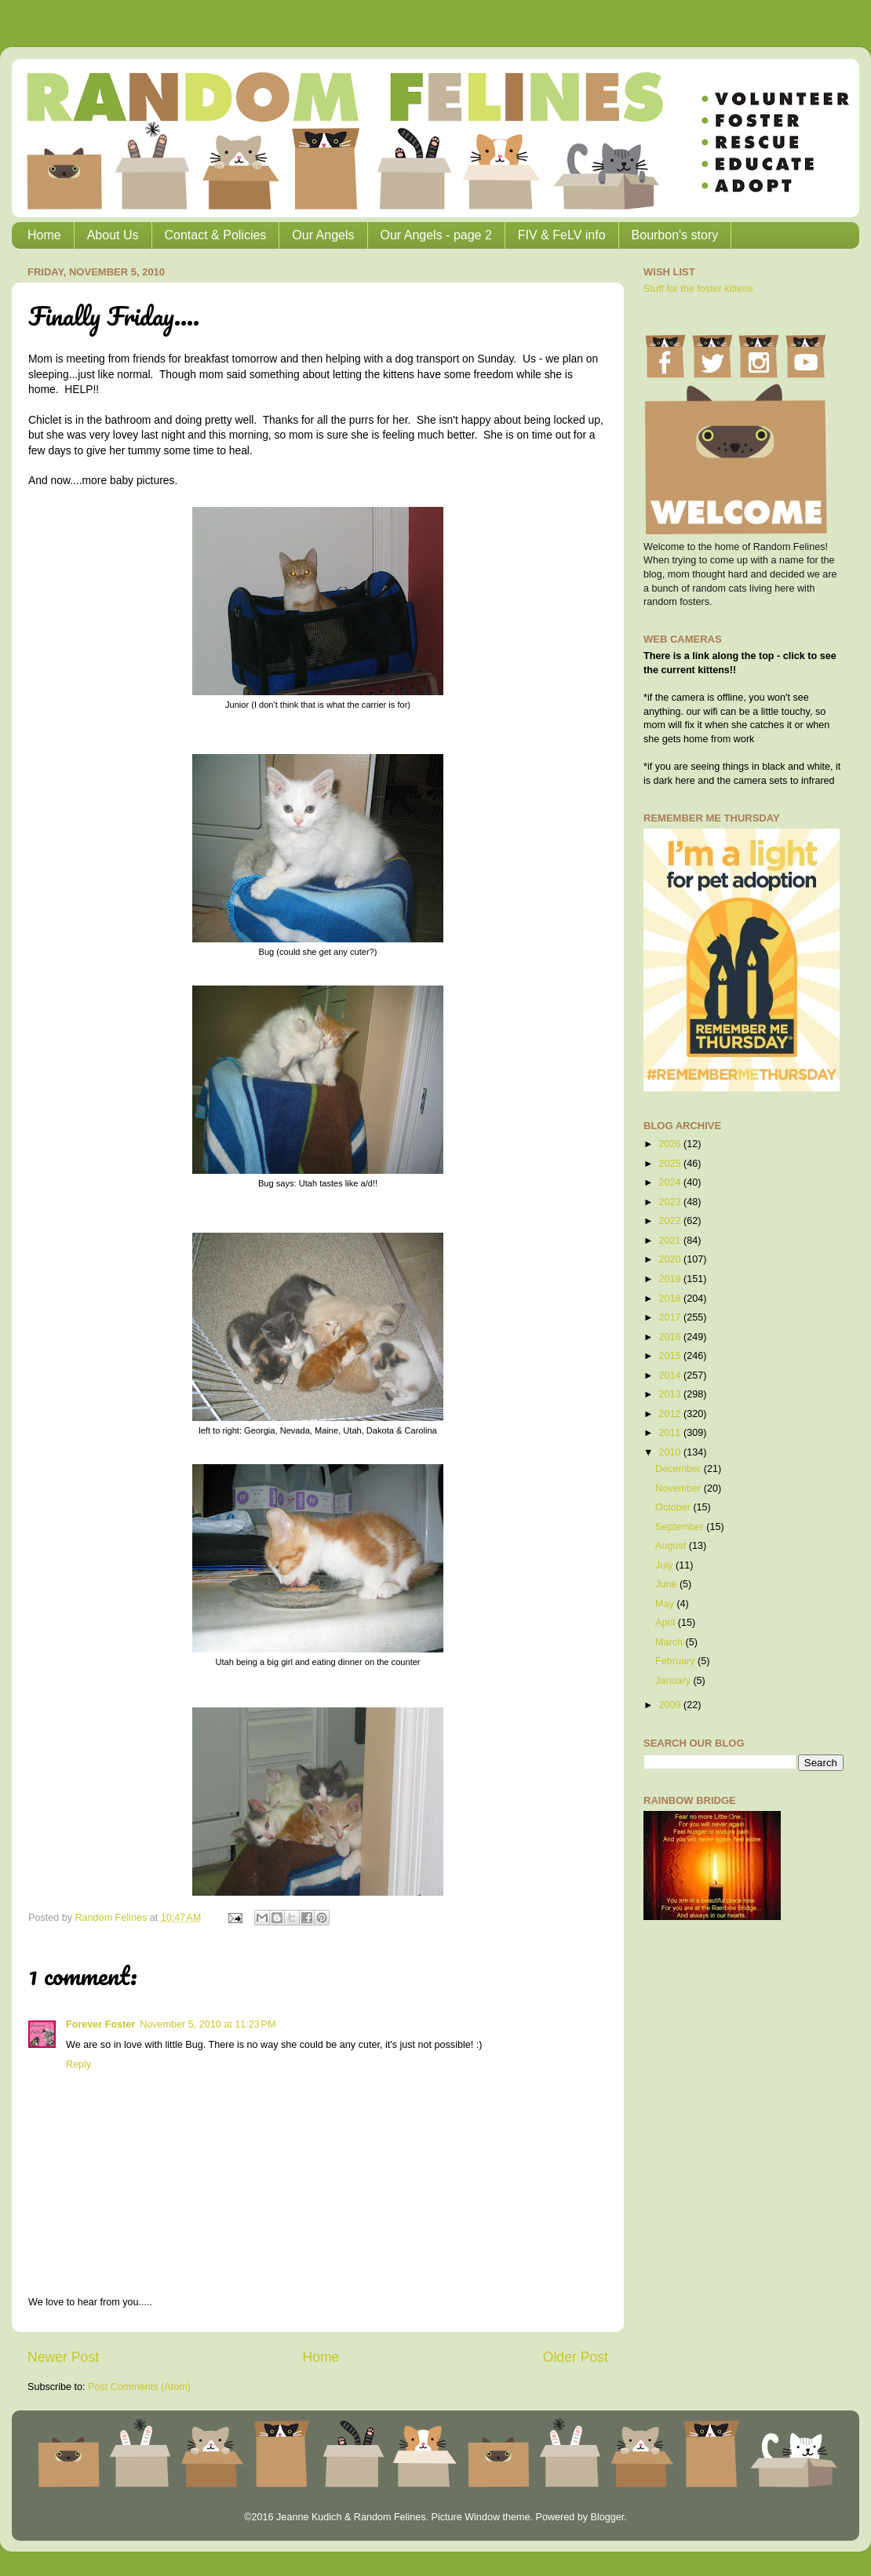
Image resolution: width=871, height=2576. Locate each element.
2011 (670, 1432)
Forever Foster (100, 2024)
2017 (670, 1317)
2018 (670, 1298)
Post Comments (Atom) (139, 2386)
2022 (670, 1220)
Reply (78, 2064)
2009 (670, 1705)
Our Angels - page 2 (436, 235)
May (665, 1603)
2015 (670, 1355)
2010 (670, 1452)
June (667, 1584)
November (679, 1488)
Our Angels (323, 235)
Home (44, 235)
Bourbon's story (675, 235)
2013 (670, 1394)
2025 (670, 1163)
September (680, 1526)
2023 (670, 1202)
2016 (670, 1337)
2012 (670, 1413)
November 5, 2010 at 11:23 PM (207, 2024)
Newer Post (63, 2357)
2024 (670, 1182)
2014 (670, 1375)
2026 (670, 1144)
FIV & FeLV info (562, 235)
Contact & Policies (216, 235)
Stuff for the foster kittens (698, 288)
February (676, 1661)
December (679, 1468)
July (665, 1565)
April (666, 1622)
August (672, 1545)
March (670, 1642)
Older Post (575, 2357)
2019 (670, 1278)
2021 (670, 1240)
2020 (670, 1259)
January (674, 1680)
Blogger (607, 2517)
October (674, 1507)
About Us (113, 235)
